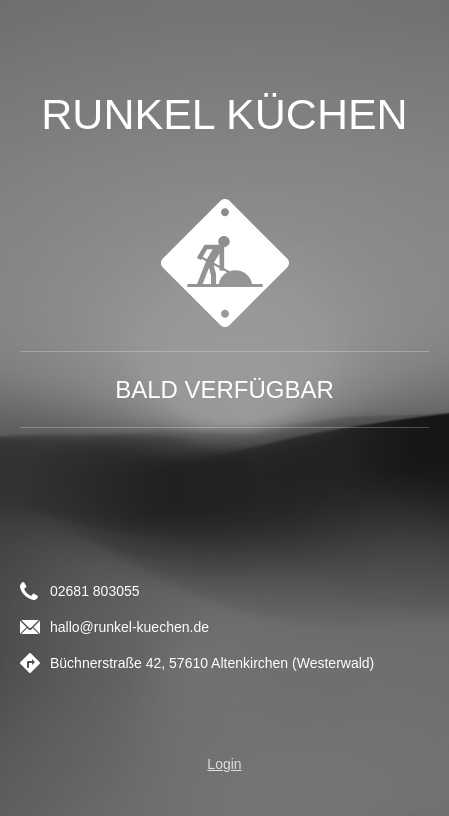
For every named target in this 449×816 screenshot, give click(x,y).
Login (224, 764)
